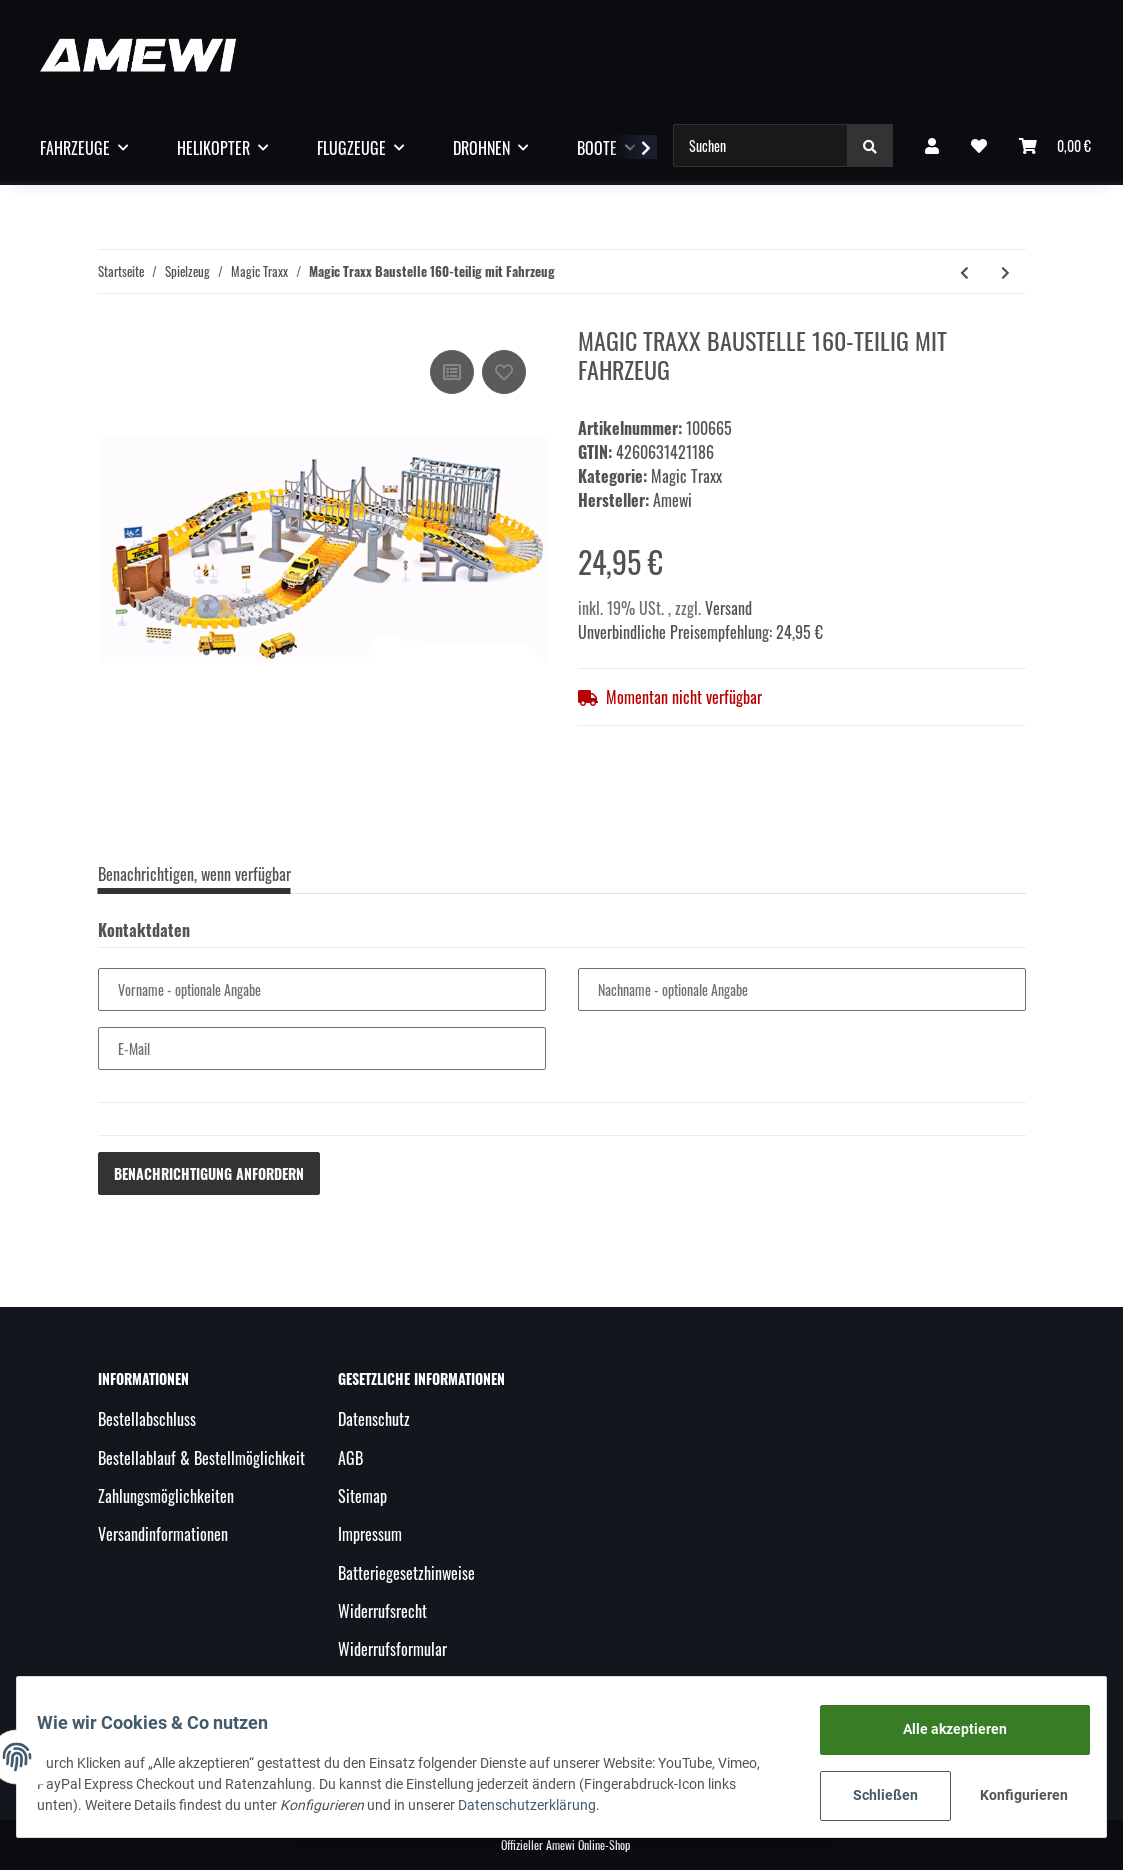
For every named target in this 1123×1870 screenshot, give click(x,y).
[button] (932, 145)
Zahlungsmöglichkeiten (166, 1496)
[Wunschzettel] (979, 145)
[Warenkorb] (1055, 145)
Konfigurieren (1016, 1795)
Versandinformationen (163, 1534)
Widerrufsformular (392, 1649)
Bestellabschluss (147, 1419)
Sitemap (362, 1496)
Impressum (370, 1534)
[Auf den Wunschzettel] (504, 372)
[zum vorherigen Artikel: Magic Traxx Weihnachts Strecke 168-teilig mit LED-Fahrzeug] (964, 271)
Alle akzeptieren (943, 1729)
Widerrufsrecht (382, 1611)
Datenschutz (374, 1419)
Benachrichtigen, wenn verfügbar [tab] (194, 874)
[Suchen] (760, 145)
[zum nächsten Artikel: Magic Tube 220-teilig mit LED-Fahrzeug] (1005, 271)
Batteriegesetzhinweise (406, 1573)
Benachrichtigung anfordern (209, 1173)
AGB (350, 1458)
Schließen (873, 1795)
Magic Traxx (686, 476)
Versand (728, 608)
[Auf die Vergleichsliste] (452, 372)
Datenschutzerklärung (539, 1805)
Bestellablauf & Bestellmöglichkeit (201, 1458)
